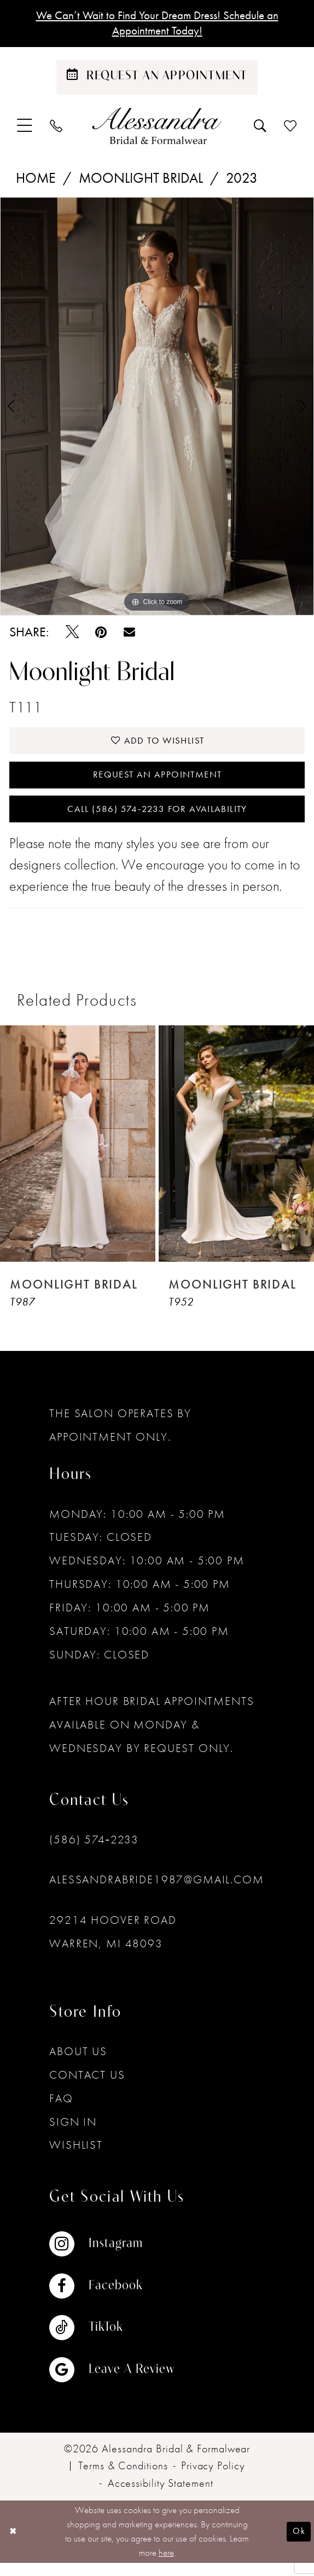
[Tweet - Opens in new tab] (72, 635)
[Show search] (260, 129)
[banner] (157, 129)
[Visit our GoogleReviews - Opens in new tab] (111, 2382)
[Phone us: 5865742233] (56, 129)
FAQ (61, 2110)
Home (36, 181)
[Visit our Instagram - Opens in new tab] (111, 2257)
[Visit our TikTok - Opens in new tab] (111, 2340)
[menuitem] (24, 128)
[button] (24, 128)
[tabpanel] (157, 409)
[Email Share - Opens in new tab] (129, 635)
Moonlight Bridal (141, 181)
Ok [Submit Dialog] (298, 2544)
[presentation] (77, 1156)
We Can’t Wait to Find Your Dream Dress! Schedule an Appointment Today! (157, 25)
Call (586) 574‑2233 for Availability (157, 820)
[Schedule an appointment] (157, 80)
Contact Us (87, 2087)
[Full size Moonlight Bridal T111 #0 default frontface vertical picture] (157, 409)
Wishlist (76, 2157)
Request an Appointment (157, 783)
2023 (242, 181)
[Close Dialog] (14, 2544)
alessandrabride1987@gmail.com (156, 1892)
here (166, 2565)
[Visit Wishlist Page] (291, 129)
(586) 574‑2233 (94, 1851)
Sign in (73, 2134)
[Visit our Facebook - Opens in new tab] (111, 2298)
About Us (78, 2064)
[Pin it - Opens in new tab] (101, 635)
